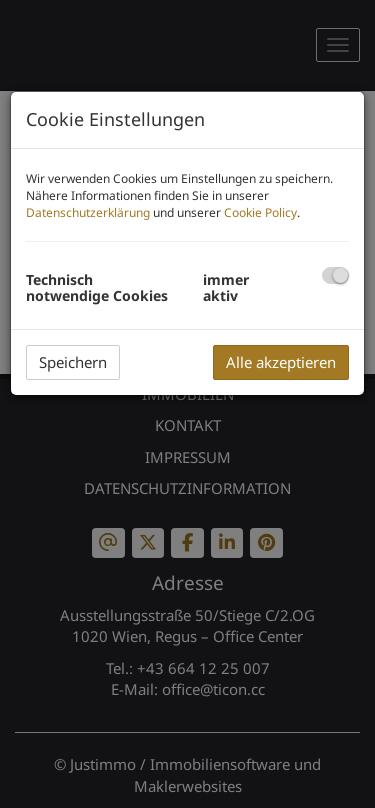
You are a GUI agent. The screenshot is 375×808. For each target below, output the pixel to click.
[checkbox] (335, 275)
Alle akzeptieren (281, 362)
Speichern (73, 362)
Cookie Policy (260, 212)
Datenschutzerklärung (88, 212)
